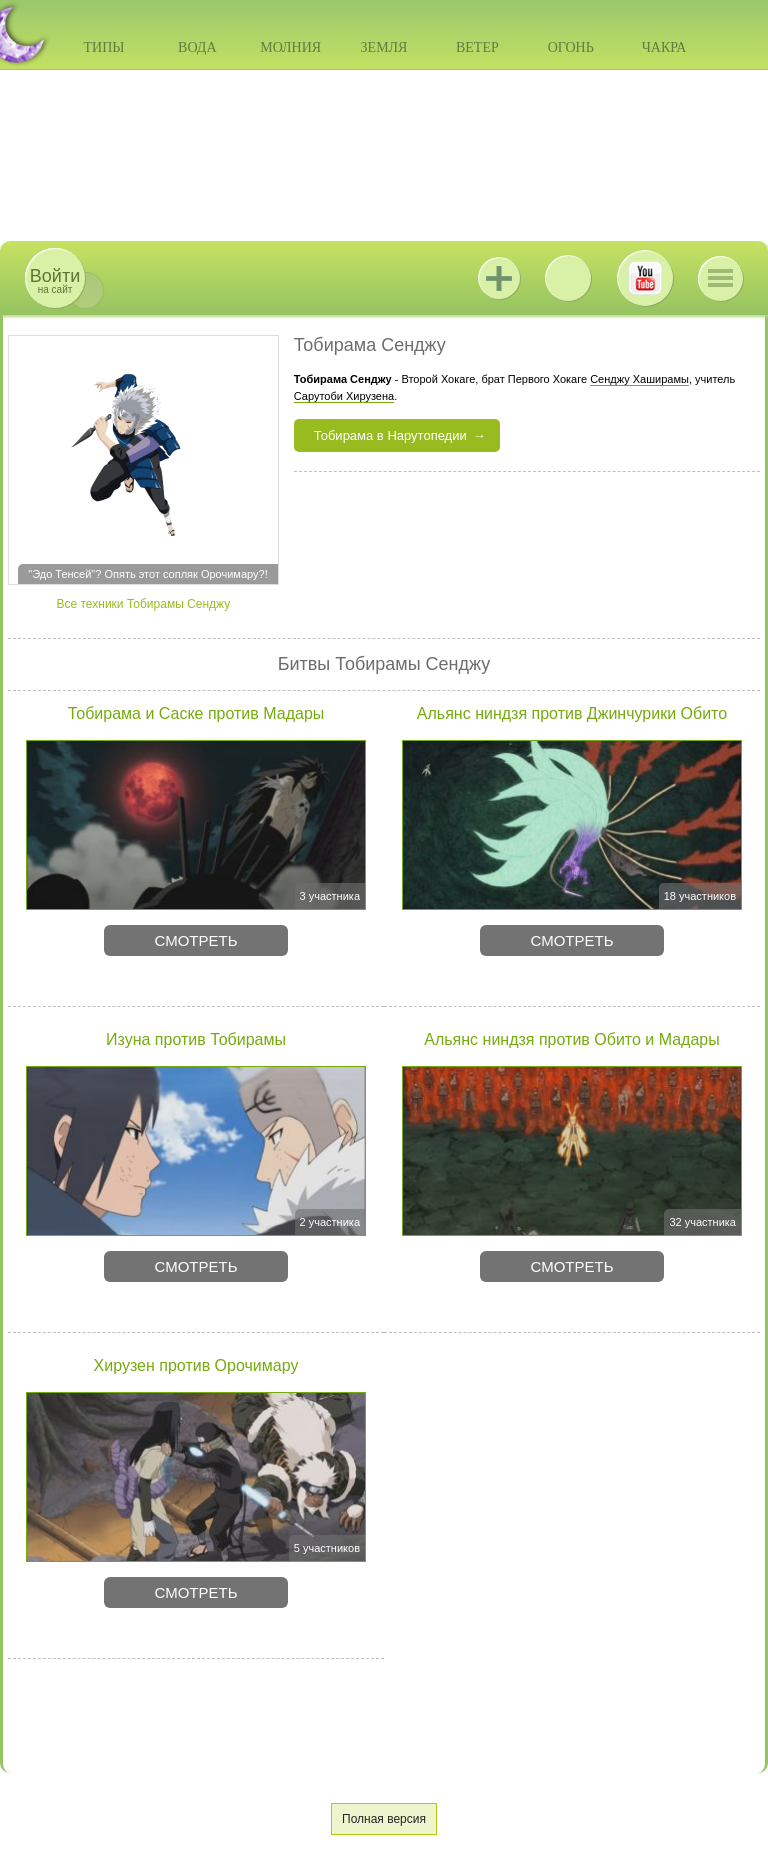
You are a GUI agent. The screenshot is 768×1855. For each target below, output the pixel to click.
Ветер (477, 47)
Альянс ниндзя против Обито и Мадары (571, 1039)
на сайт (55, 280)
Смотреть (195, 940)
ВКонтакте (568, 278)
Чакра (664, 47)
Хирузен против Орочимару (196, 1365)
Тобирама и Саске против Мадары (196, 713)
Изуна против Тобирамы (196, 1039)
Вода (197, 47)
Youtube (645, 278)
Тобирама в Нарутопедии (390, 435)
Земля (384, 47)
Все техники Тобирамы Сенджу (143, 604)
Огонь (571, 47)
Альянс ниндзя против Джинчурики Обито (572, 713)
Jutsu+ (499, 278)
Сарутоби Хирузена (344, 396)
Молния (290, 47)
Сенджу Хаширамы (639, 379)
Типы (103, 47)
